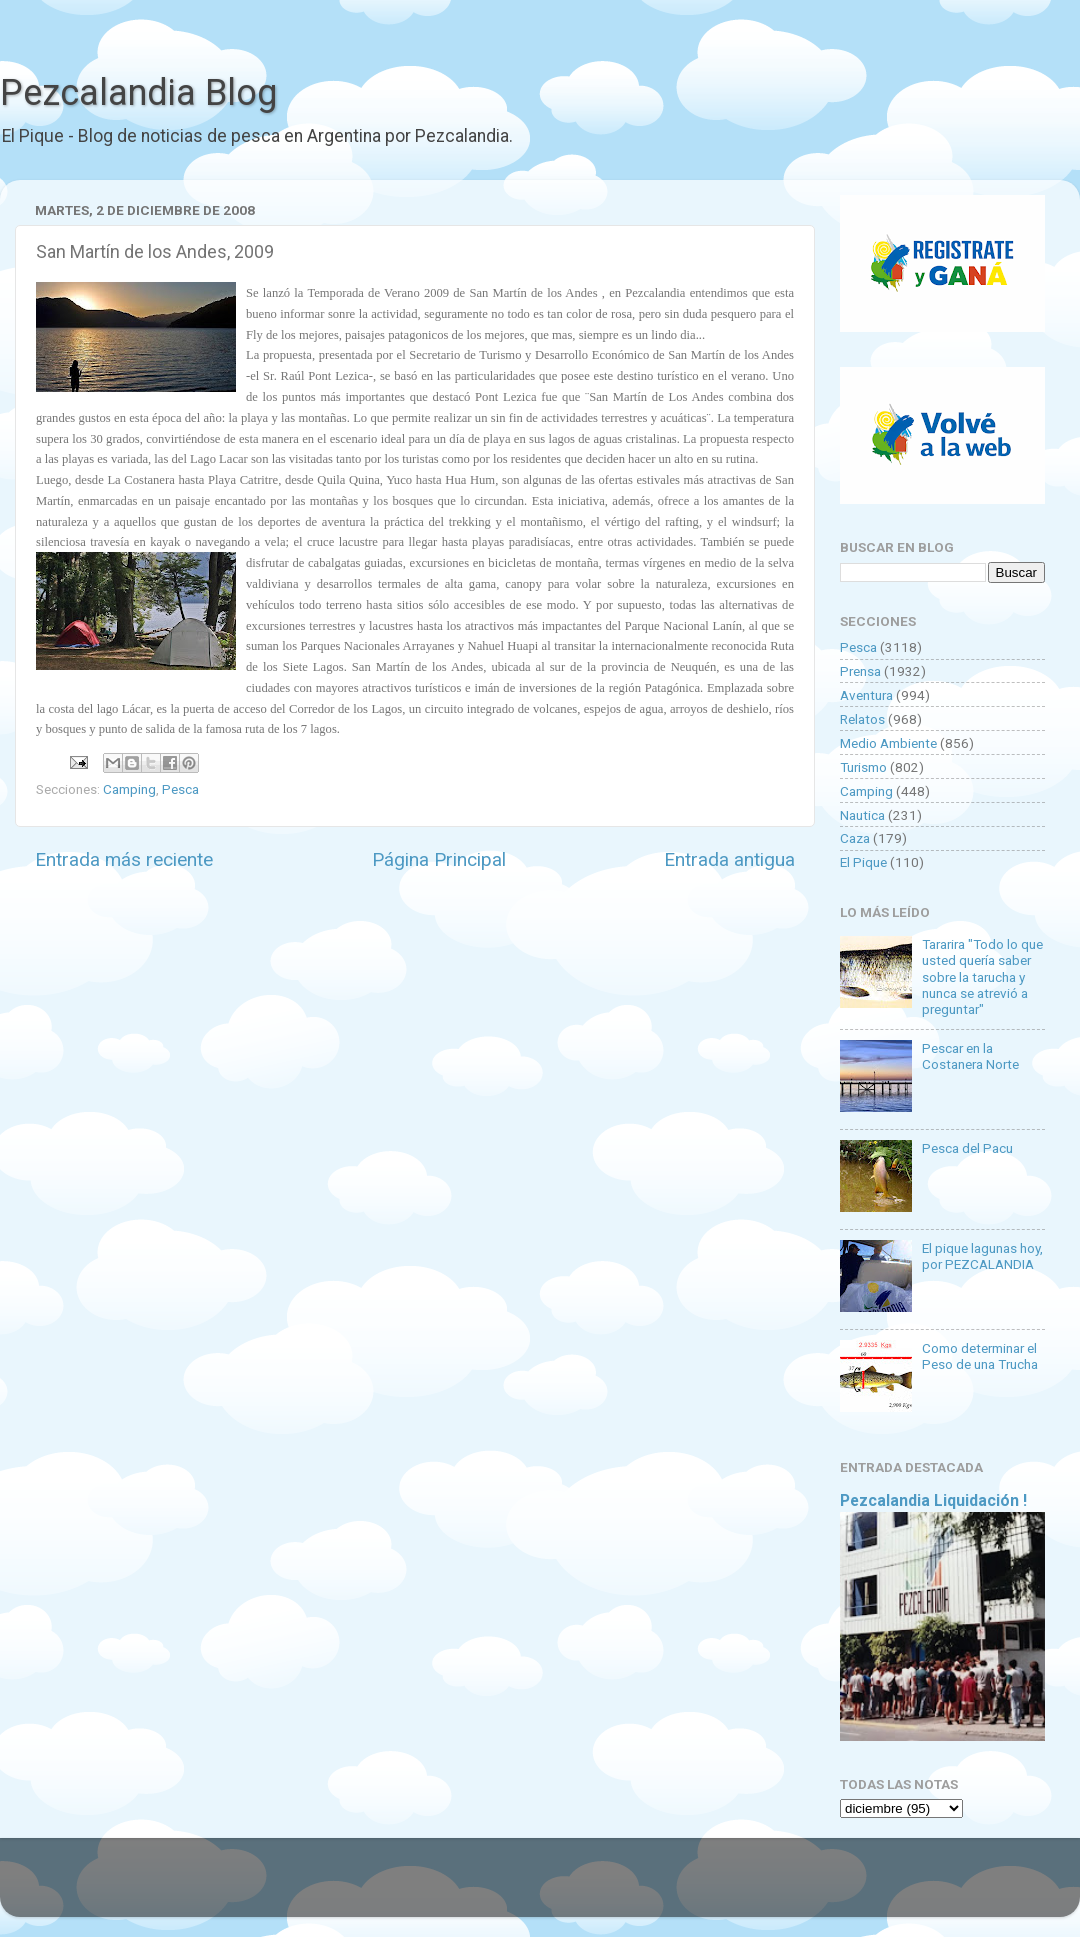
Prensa (860, 671)
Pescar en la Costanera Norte (970, 1056)
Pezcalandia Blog (138, 93)
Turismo (863, 767)
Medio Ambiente (888, 743)
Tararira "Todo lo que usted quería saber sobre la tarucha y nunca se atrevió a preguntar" (982, 976)
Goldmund (575, 1887)
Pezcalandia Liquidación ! (933, 1500)
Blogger (745, 1887)
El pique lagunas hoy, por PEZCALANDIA (982, 1256)
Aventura (866, 695)
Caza (855, 838)
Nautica (862, 815)
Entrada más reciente (124, 859)
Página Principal (439, 859)
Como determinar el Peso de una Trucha (980, 1356)
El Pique (863, 862)
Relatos (862, 719)
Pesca (180, 789)
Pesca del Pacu (967, 1148)
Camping (129, 789)
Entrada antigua (729, 859)
